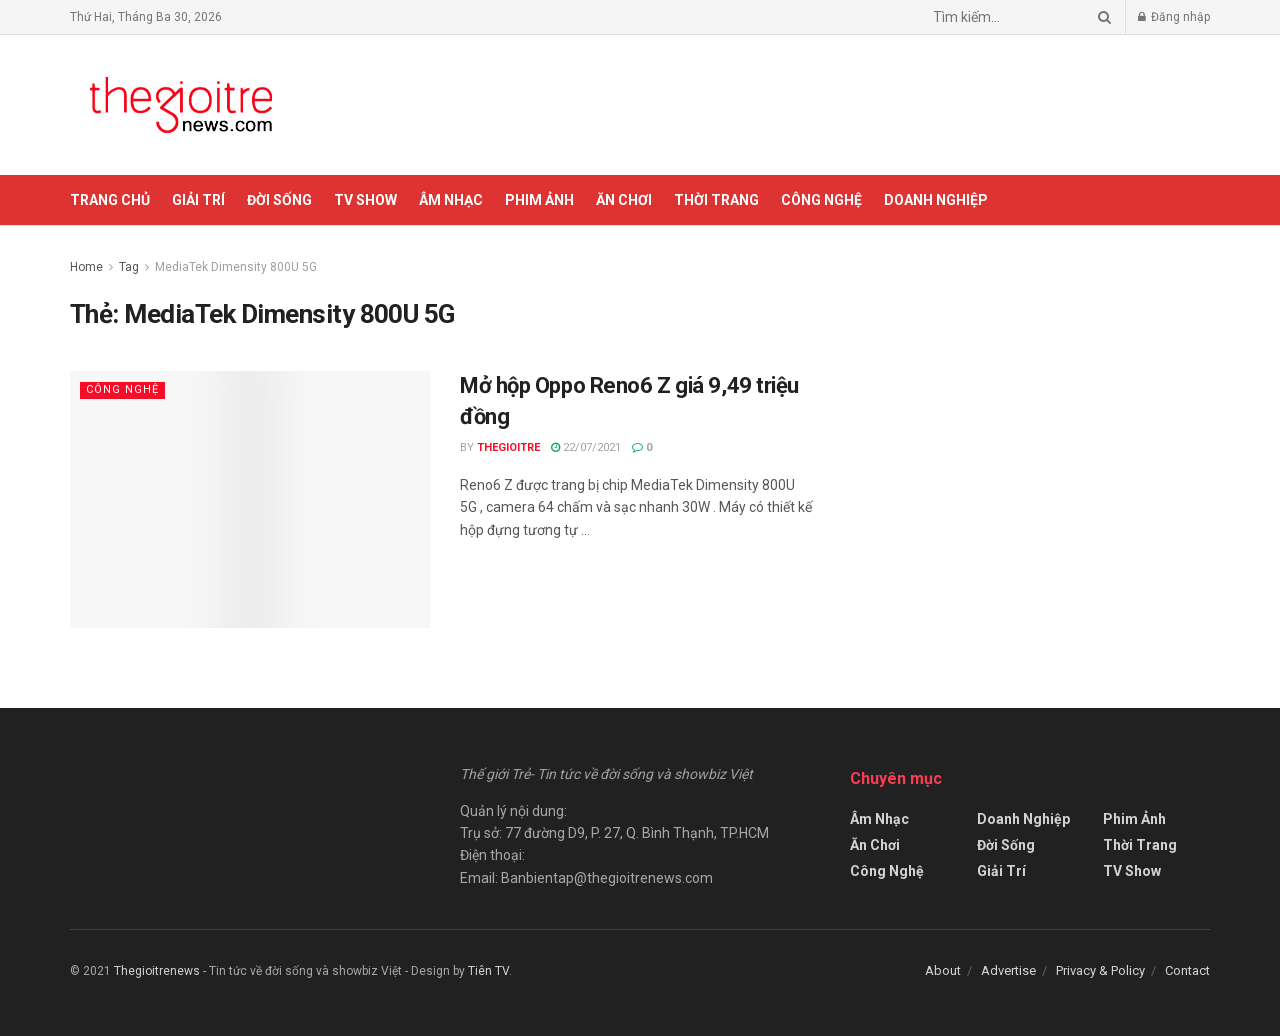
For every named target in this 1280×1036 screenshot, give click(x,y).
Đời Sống (279, 200)
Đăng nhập (1174, 17)
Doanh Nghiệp (936, 200)
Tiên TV (488, 971)
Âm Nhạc (451, 200)
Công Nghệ (821, 200)
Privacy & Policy (1100, 970)
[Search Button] (1101, 17)
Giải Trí (198, 200)
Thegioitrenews (158, 971)
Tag (129, 267)
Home (86, 267)
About (943, 970)
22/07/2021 (586, 447)
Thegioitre (508, 447)
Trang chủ (110, 200)
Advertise (1008, 970)
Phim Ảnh (539, 200)
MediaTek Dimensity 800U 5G (236, 267)
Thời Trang (716, 200)
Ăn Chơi (624, 200)
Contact (1187, 970)
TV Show (365, 200)
